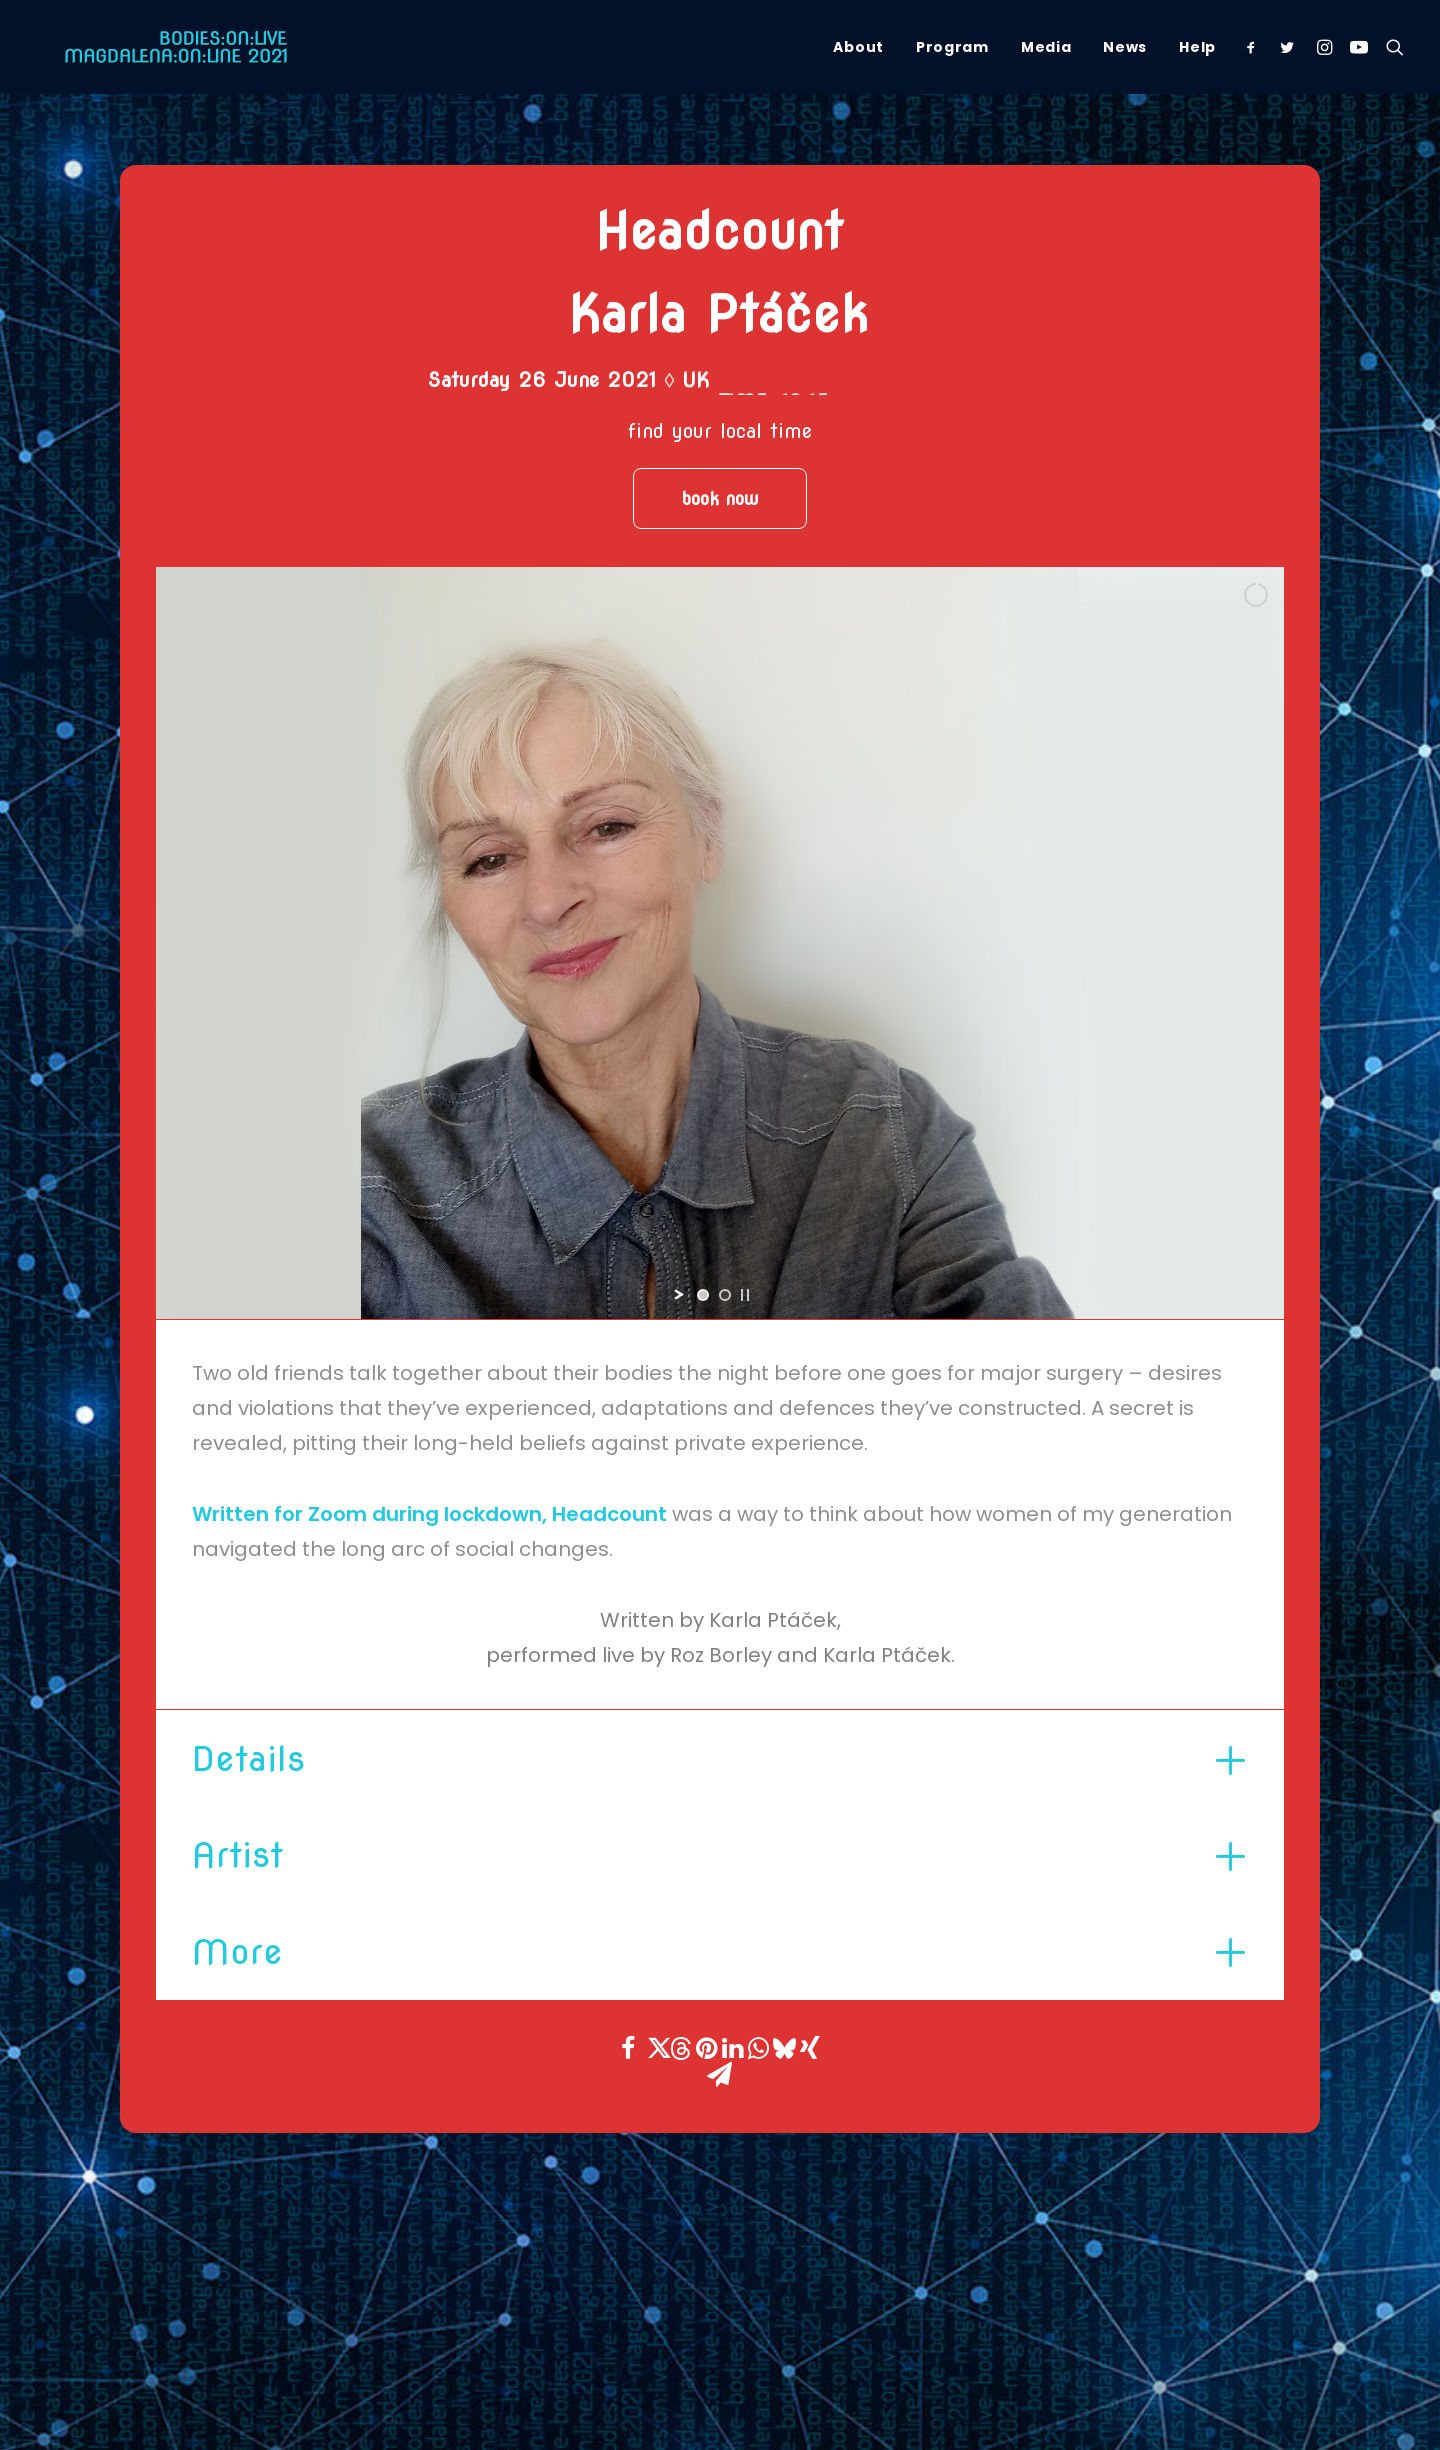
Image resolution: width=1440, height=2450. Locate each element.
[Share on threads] (680, 2048)
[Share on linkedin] (732, 2048)
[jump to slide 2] (725, 1295)
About (858, 47)
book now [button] (720, 498)
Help (1197, 47)
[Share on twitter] (654, 2048)
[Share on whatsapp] (758, 2048)
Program (952, 47)
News (1125, 47)
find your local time (720, 431)
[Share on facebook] (628, 2048)
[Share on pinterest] (706, 2048)
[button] (1255, 47)
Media (1046, 47)
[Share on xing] (810, 2048)
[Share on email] (719, 2074)
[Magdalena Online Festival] (150, 47)
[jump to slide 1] (703, 1295)
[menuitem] (858, 47)
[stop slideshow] (745, 1295)
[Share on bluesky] (784, 2048)
